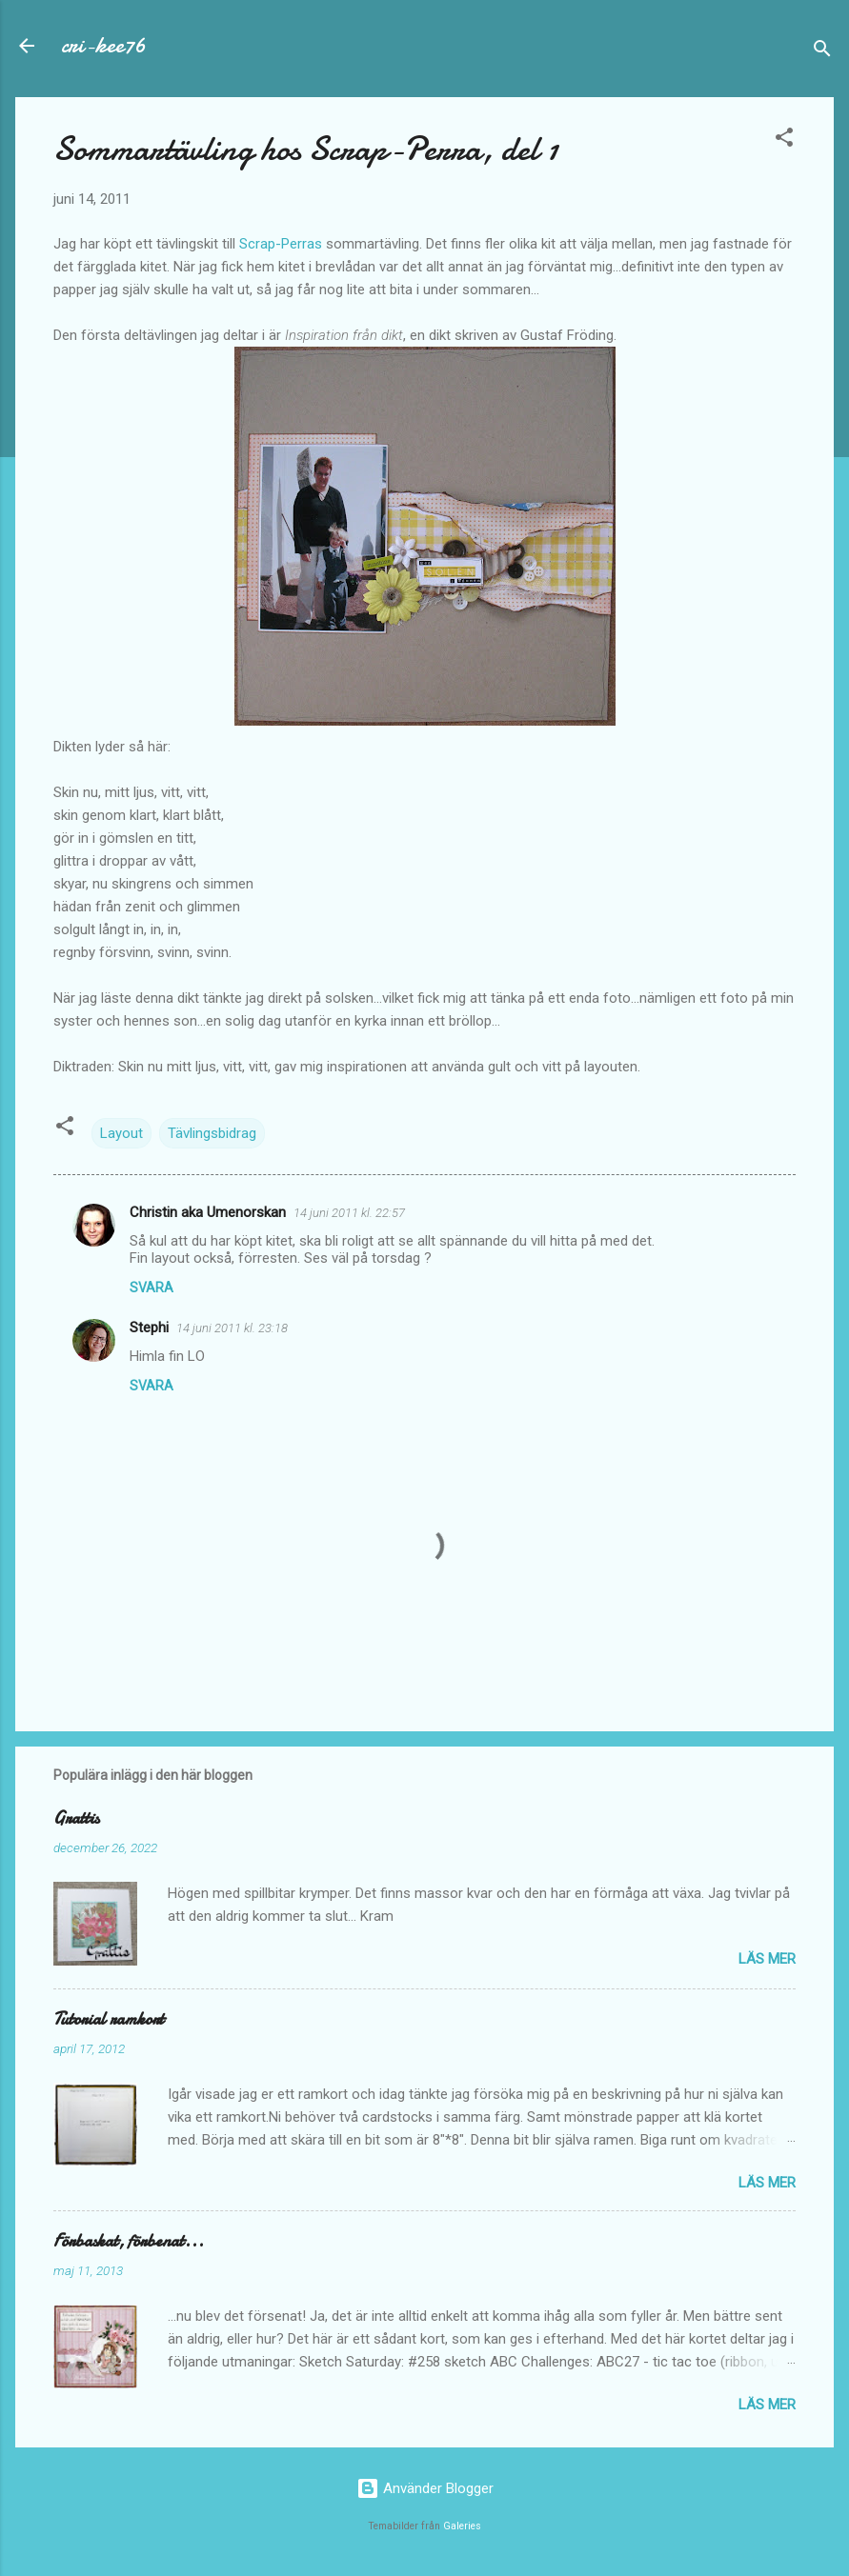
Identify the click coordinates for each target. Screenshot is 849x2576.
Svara (151, 1287)
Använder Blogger (425, 2488)
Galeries (462, 2526)
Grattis (76, 1818)
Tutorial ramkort (108, 2019)
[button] (784, 140)
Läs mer (767, 1958)
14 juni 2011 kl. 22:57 (349, 1213)
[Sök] (822, 52)
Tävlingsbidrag (212, 1133)
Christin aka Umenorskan (208, 1212)
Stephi (149, 1327)
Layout (121, 1133)
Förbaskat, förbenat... (128, 2241)
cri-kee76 (103, 45)
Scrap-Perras (280, 243)
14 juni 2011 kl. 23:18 (232, 1328)
